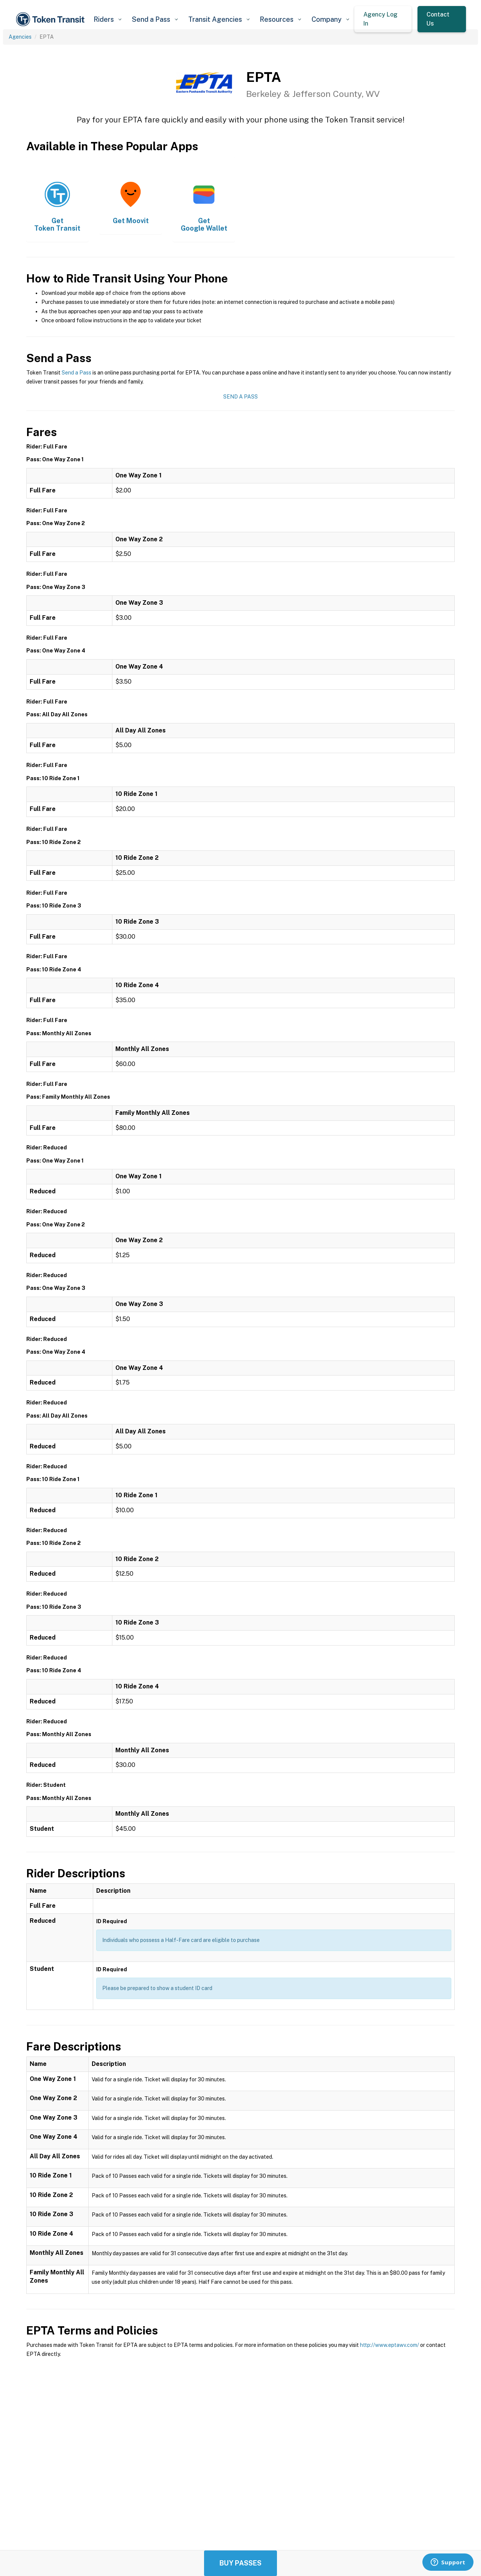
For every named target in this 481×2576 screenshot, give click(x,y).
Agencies (20, 37)
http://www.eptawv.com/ (389, 2345)
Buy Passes (240, 2563)
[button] (107, 19)
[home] (51, 19)
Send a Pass (76, 373)
